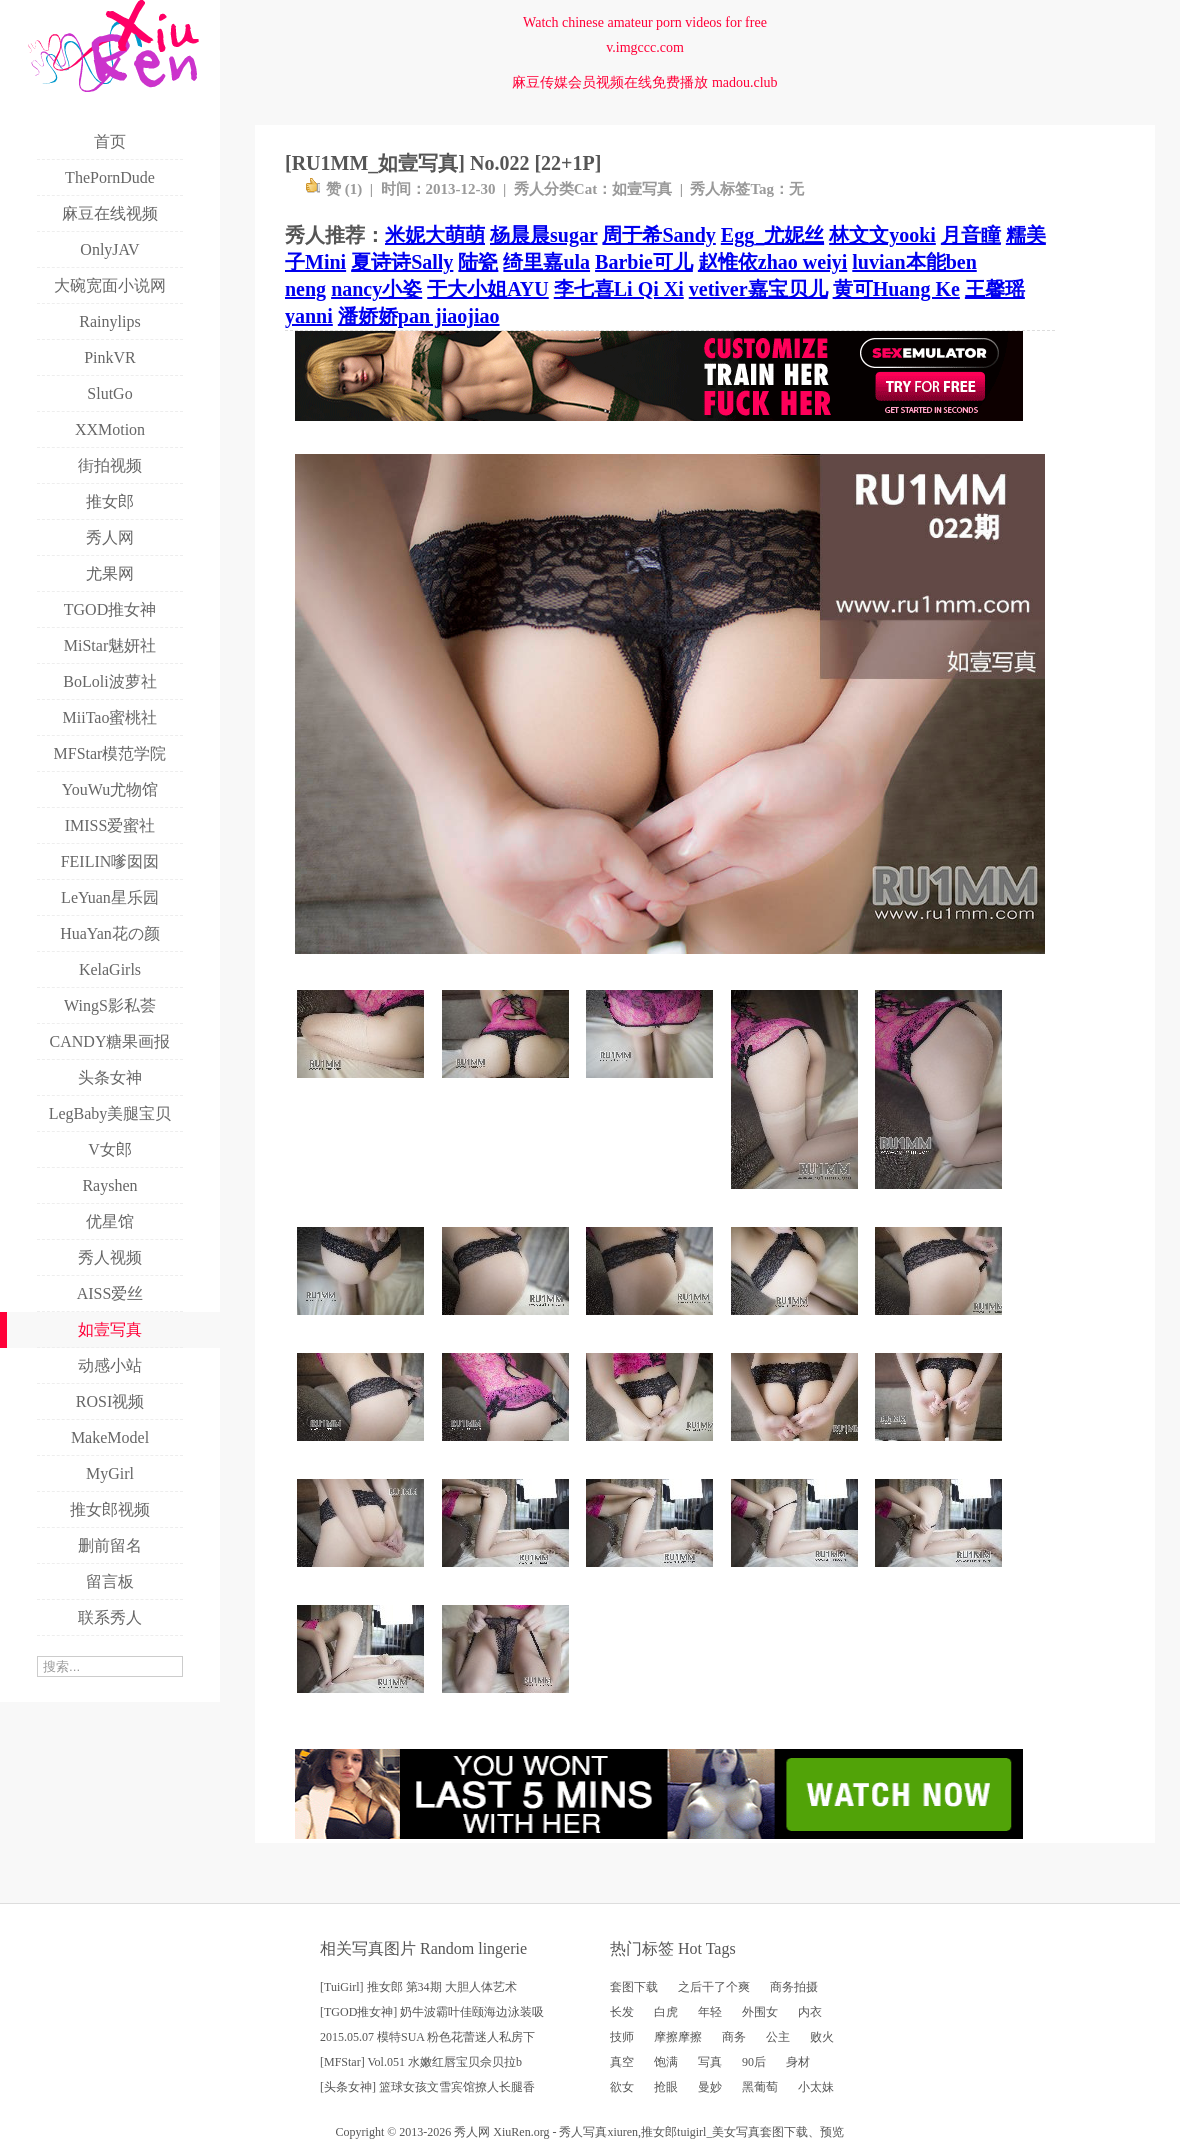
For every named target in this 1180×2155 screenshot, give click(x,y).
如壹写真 (642, 189)
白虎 (666, 2012)
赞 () (333, 189)
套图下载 (634, 1987)
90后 (754, 2062)
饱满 (666, 2062)
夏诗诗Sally (402, 262)
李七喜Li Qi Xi (619, 289)
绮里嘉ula (546, 262)
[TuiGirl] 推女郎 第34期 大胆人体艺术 (418, 1987)
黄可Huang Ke (896, 289)
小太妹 (816, 2087)
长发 (622, 2012)
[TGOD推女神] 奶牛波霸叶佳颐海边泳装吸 (432, 2012)
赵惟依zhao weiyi (772, 262)
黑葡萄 (760, 2087)
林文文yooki (882, 235)
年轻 (710, 2012)
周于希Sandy (658, 235)
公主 (778, 2037)
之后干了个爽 (714, 1987)
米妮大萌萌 (435, 235)
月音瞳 (971, 235)
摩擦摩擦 (678, 2037)
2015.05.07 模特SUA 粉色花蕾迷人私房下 (427, 2037)
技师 (622, 2037)
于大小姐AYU (488, 289)
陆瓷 (478, 262)
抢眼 (666, 2087)
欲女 (622, 2087)
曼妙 (710, 2087)
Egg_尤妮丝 (772, 235)
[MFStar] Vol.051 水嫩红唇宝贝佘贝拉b (421, 2062)
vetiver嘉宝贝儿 (758, 289)
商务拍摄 (794, 1987)
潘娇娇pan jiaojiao (419, 316)
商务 (734, 2037)
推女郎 (659, 2132)
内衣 (810, 2012)
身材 (798, 2062)
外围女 (760, 2012)
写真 (710, 2062)
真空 (622, 2062)
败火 (822, 2037)
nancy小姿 (376, 289)
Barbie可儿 (644, 262)
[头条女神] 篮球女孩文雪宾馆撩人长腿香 (427, 2087)
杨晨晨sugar (543, 235)
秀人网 (472, 2132)
